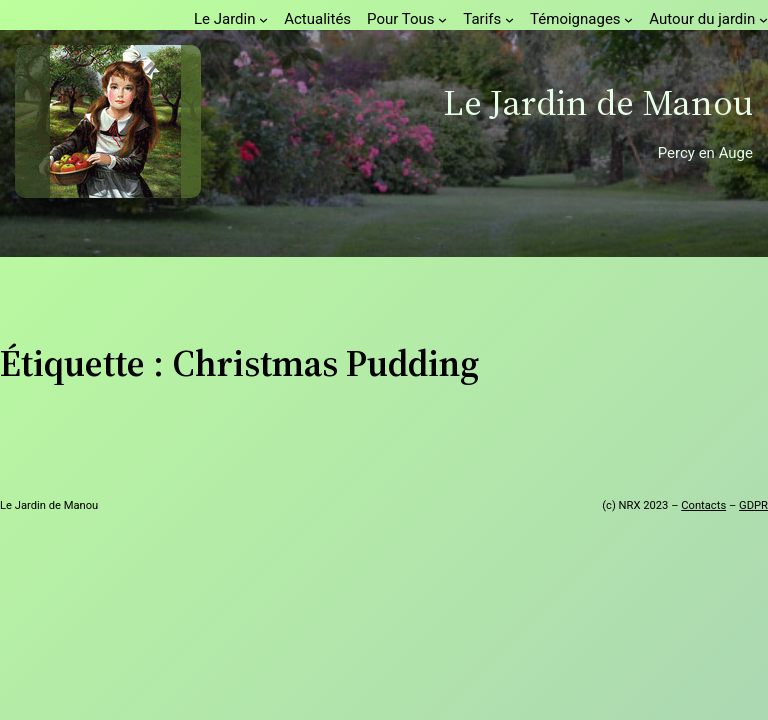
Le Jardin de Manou (598, 102)
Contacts (703, 505)
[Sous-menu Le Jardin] (263, 19)
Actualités (317, 19)
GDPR (753, 505)
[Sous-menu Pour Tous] (442, 19)
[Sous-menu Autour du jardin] (763, 19)
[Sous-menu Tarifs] (509, 19)
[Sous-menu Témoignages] (628, 19)
